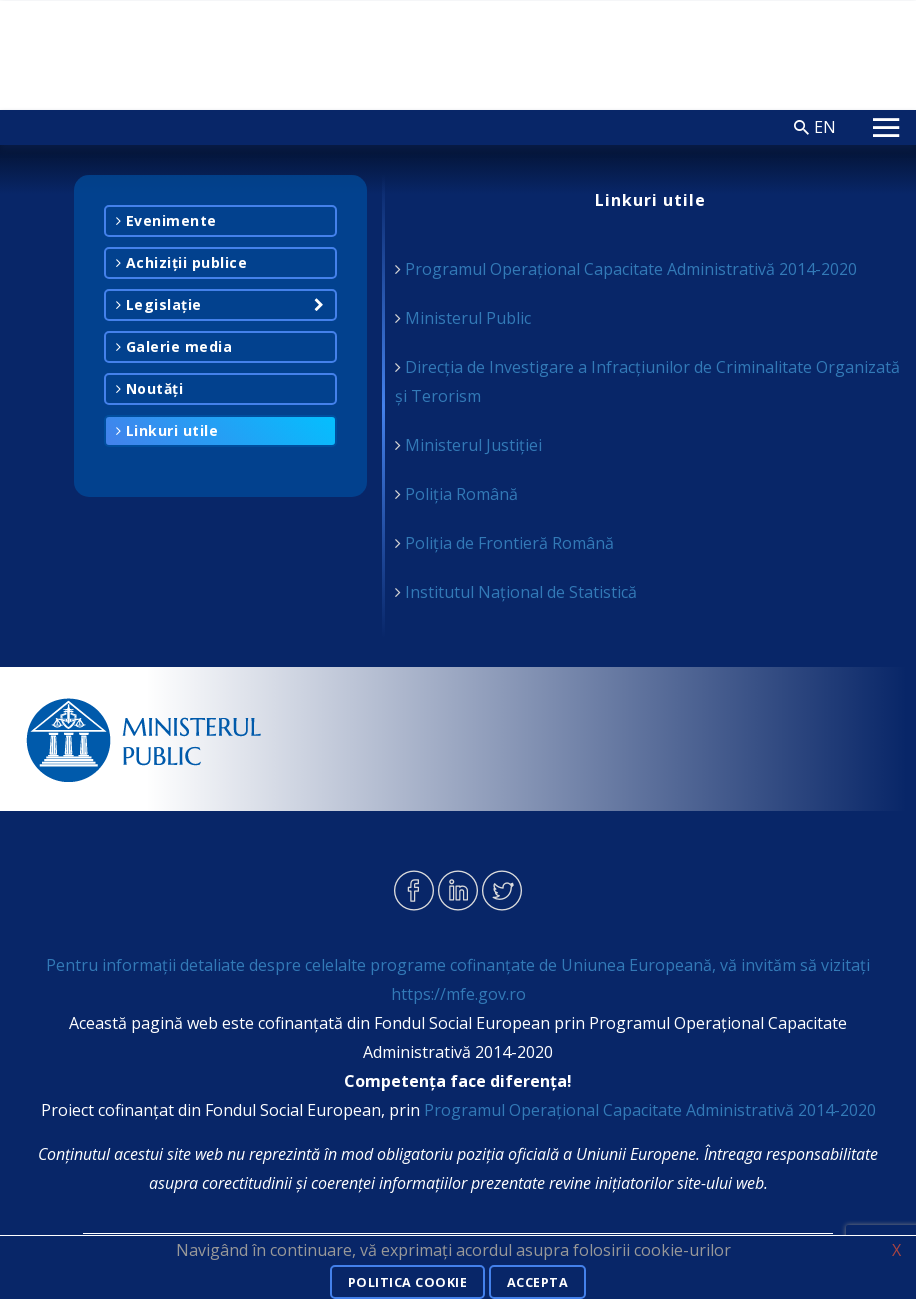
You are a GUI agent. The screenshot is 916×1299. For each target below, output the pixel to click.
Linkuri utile (167, 430)
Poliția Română (461, 494)
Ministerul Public (468, 318)
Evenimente (166, 220)
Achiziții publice (182, 262)
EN (825, 127)
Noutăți (150, 388)
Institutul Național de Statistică (521, 592)
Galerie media (174, 346)
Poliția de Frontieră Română (509, 543)
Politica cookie (404, 1283)
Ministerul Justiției (473, 445)
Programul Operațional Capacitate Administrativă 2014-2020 (631, 269)
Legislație (159, 304)
